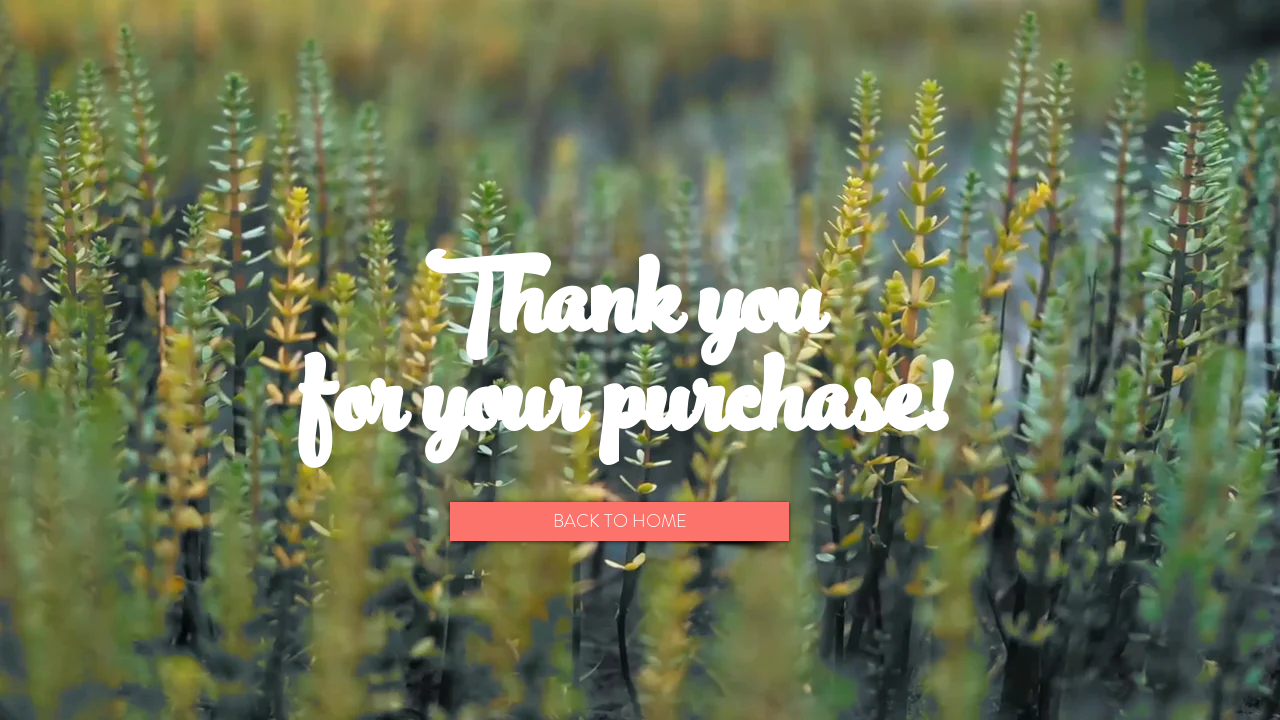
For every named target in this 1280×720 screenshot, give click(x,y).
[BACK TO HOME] (619, 521)
